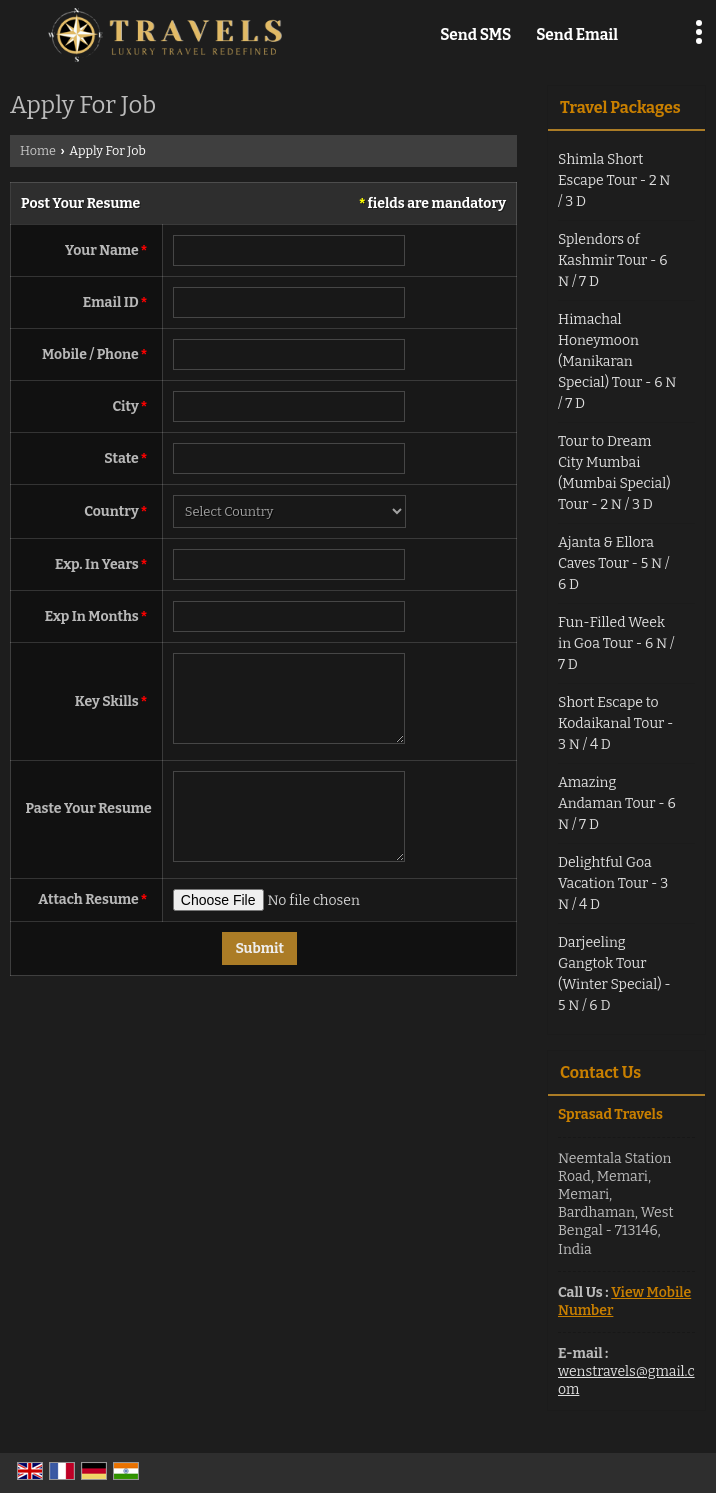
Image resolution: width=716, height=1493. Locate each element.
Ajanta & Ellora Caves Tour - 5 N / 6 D (613, 563)
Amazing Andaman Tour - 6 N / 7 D (617, 803)
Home (38, 150)
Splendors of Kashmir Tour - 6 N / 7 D (613, 260)
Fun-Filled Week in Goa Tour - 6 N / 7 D (616, 643)
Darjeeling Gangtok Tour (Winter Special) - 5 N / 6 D (614, 974)
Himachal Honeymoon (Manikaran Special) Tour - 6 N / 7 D (617, 361)
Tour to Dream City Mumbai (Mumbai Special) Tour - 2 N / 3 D (614, 473)
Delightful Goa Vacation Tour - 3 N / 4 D (613, 883)
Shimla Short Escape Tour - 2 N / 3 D (614, 180)
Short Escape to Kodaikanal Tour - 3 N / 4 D (616, 723)
